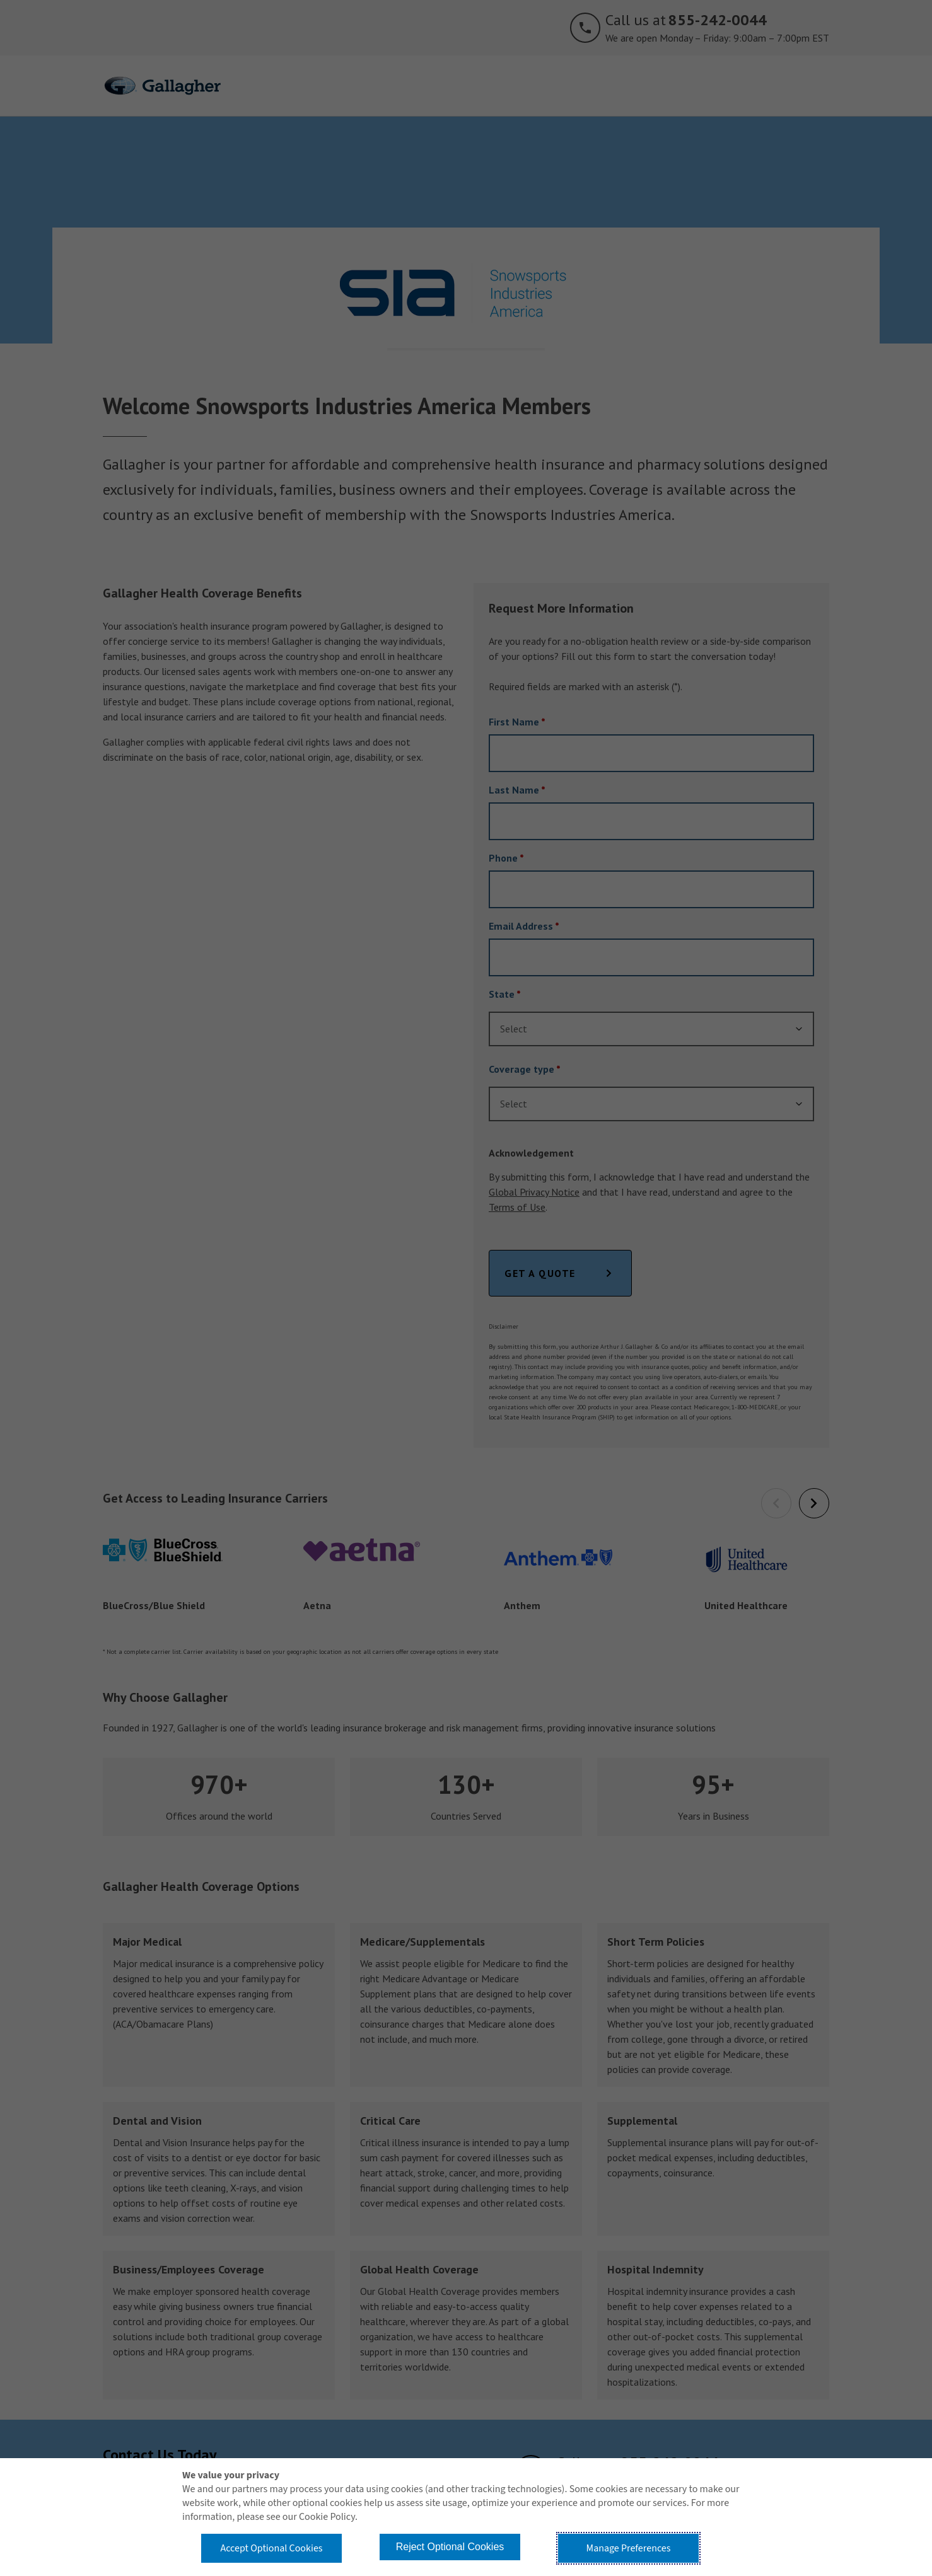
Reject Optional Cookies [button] (450, 2546)
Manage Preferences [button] (628, 2548)
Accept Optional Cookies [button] (271, 2548)
